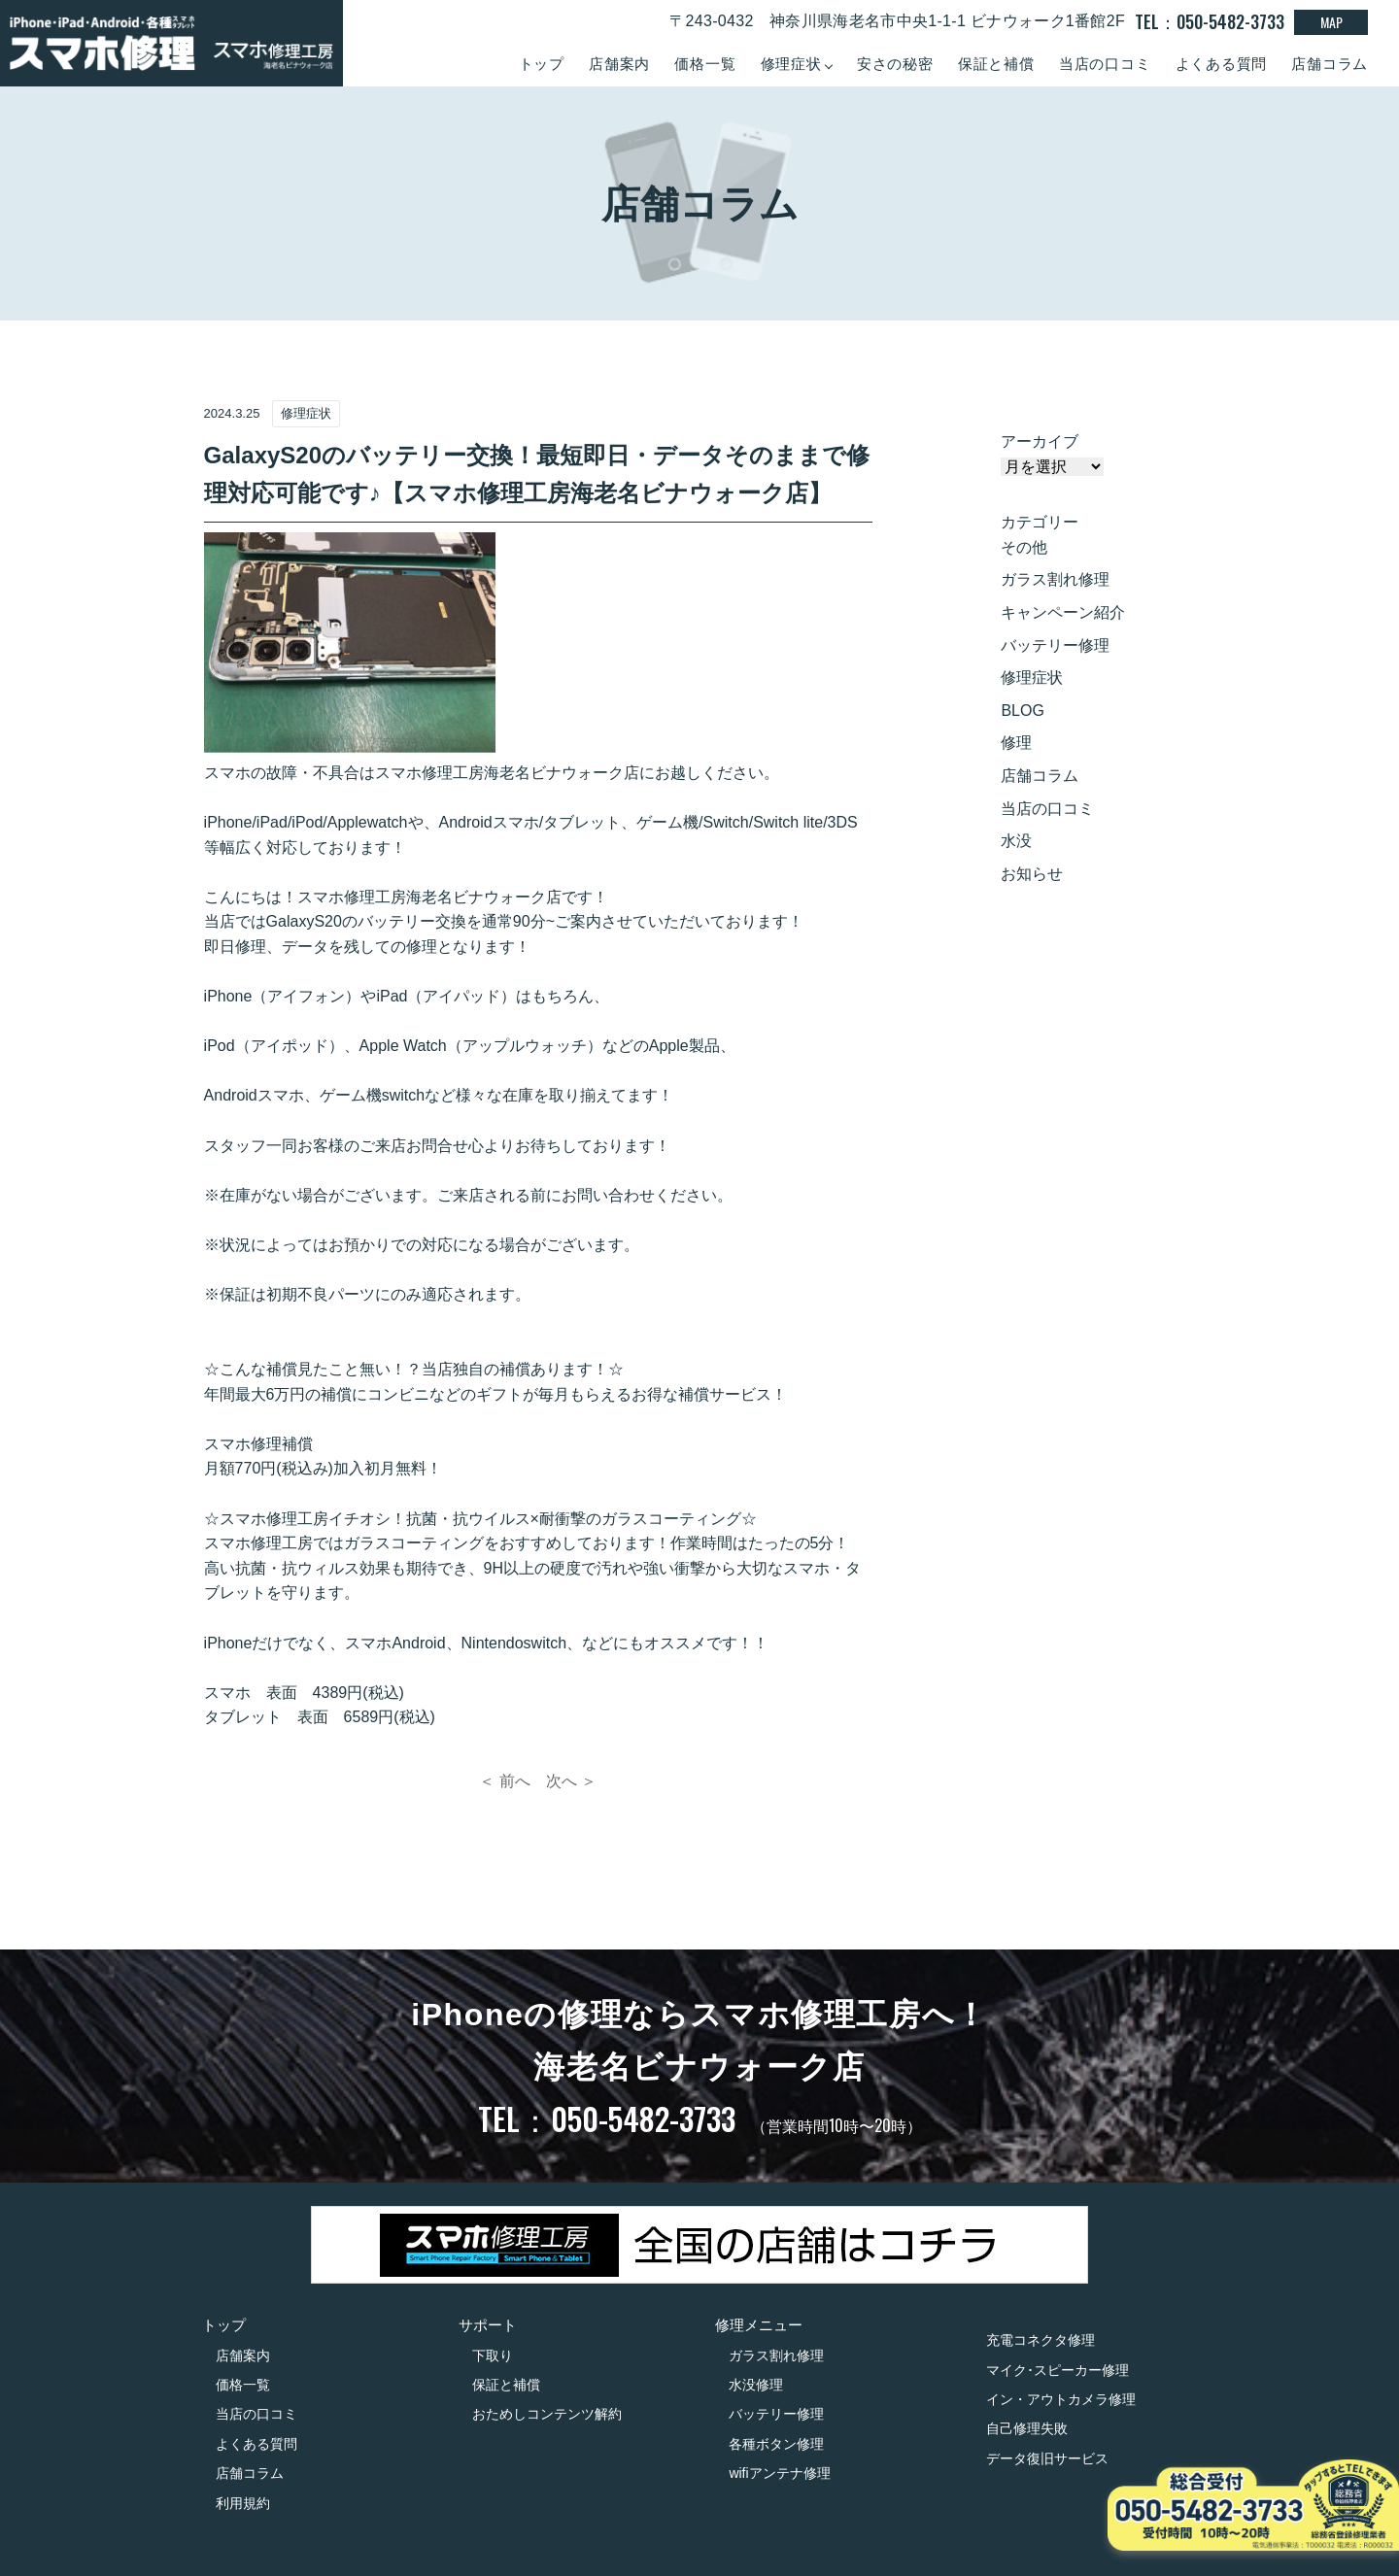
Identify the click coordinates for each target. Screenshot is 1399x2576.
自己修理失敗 (1027, 2428)
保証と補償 (996, 63)
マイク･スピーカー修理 (1057, 2370)
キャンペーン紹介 (1063, 612)
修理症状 (1032, 677)
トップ (541, 63)
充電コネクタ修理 (1040, 2340)
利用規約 (243, 2503)
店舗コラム (1329, 63)
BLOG (1022, 710)
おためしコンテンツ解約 (547, 2414)
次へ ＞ (571, 1781)
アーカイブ (1039, 441)
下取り (492, 2355)
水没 (1016, 840)
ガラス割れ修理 (1055, 579)
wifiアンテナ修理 (779, 2473)
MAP (1331, 22)
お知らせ (1032, 873)
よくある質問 (1222, 63)
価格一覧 (704, 63)
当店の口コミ (1105, 63)
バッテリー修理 (1055, 645)
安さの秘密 (895, 63)
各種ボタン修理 (776, 2444)
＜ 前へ (504, 1781)
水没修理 (756, 2384)
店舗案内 (619, 63)
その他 (1024, 547)
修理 (1016, 742)
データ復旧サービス (1047, 2458)
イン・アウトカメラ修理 (1061, 2399)
